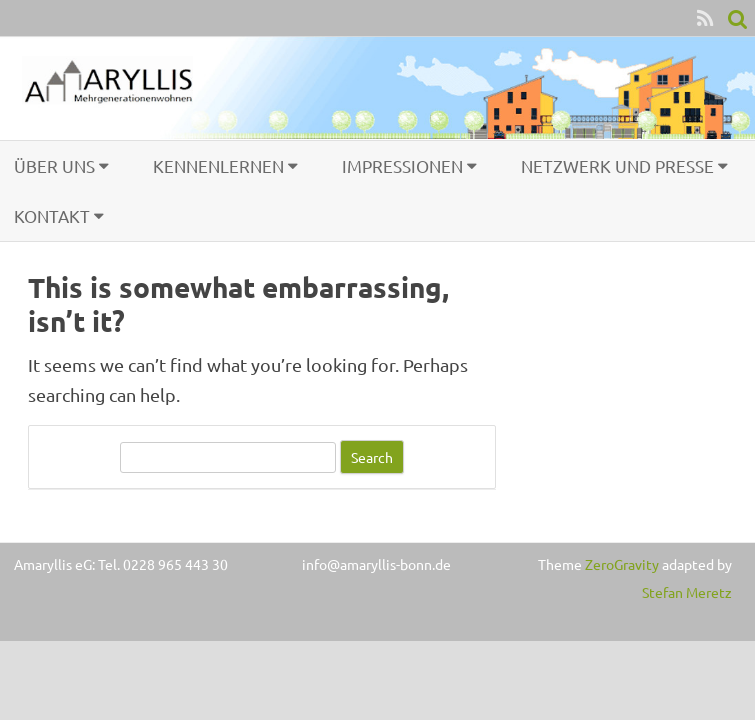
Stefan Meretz (687, 592)
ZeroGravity (622, 564)
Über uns (54, 165)
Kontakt (52, 215)
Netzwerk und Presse (617, 165)
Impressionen (402, 165)
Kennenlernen (218, 165)
